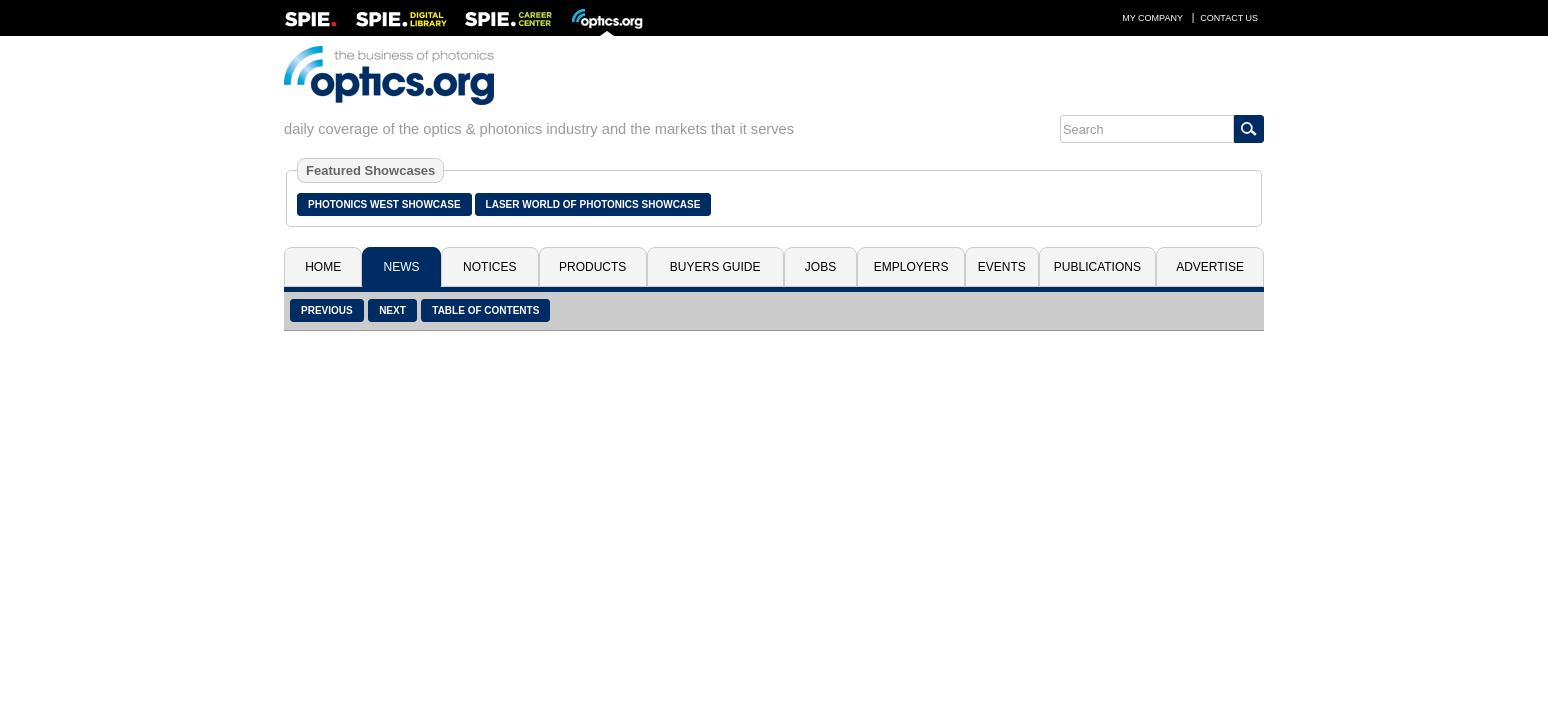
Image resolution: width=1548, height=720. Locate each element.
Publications (1097, 267)
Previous (327, 310)
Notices (489, 267)
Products (592, 267)
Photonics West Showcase (384, 204)
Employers (911, 267)
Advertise (1210, 267)
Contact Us (1229, 18)
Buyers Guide (715, 267)
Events (1002, 267)
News (402, 267)
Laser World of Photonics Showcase (593, 204)
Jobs (820, 267)
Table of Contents (485, 310)
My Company (1152, 18)
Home (323, 267)
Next (392, 310)
